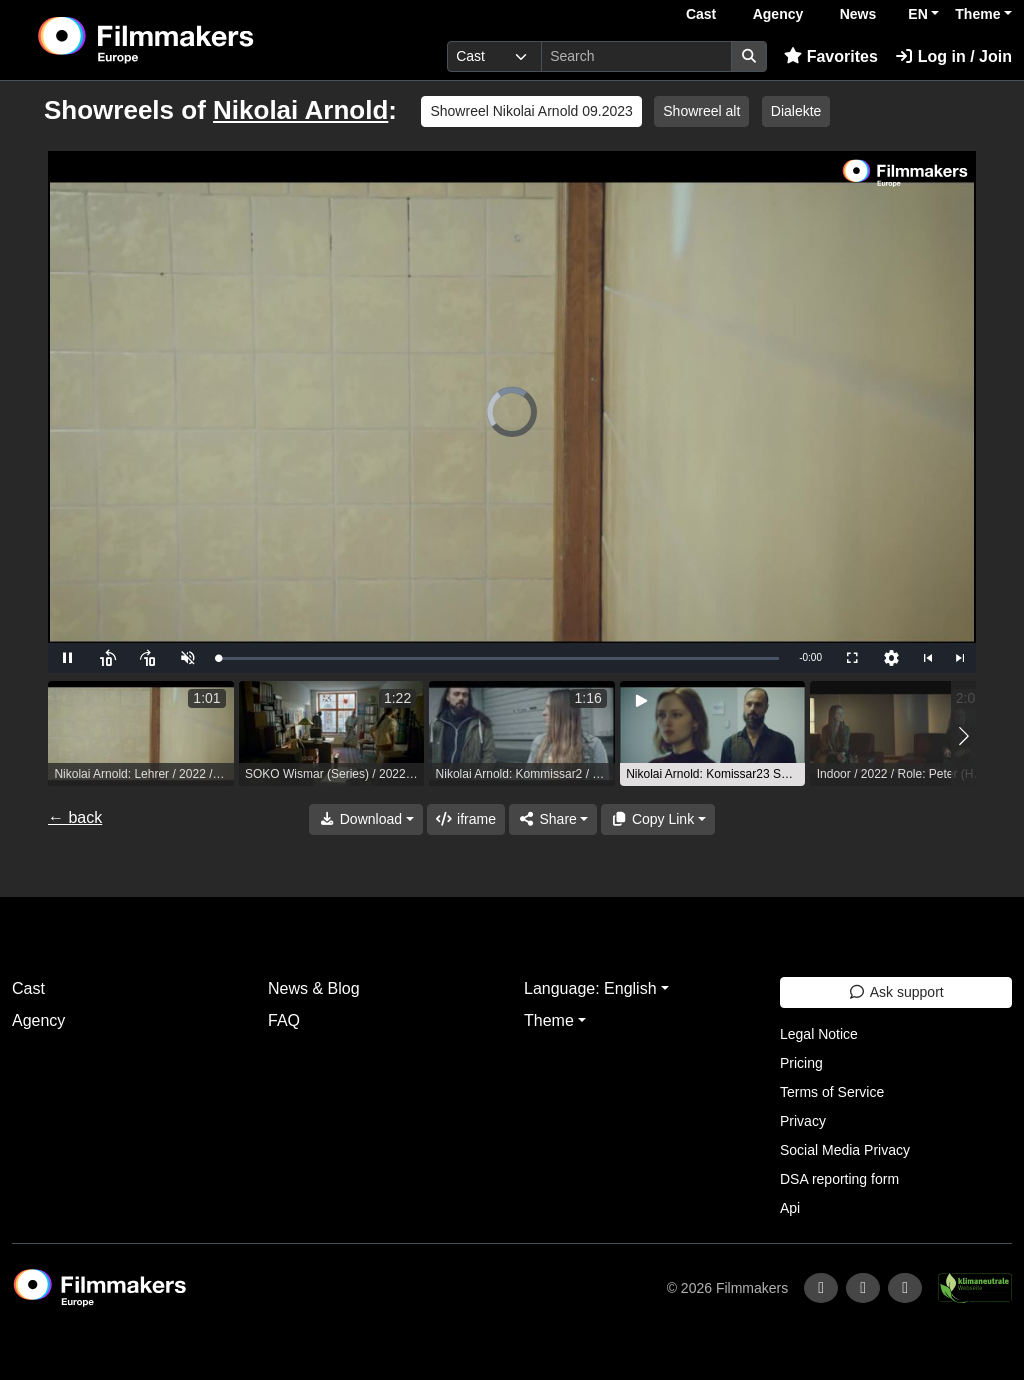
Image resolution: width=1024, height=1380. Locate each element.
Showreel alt (701, 111)
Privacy (803, 1121)
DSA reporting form (839, 1179)
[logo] (194, 40)
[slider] (498, 658)
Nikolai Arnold (300, 110)
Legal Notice (819, 1034)
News (858, 14)
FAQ (284, 1020)
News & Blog (314, 988)
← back (75, 817)
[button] (963, 736)
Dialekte (796, 111)
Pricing (801, 1063)
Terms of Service (832, 1092)
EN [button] (917, 14)
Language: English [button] (590, 988)
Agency (778, 14)
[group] (141, 733)
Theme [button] (977, 14)
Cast (701, 14)
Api (790, 1208)
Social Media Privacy (845, 1150)
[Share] (553, 819)
